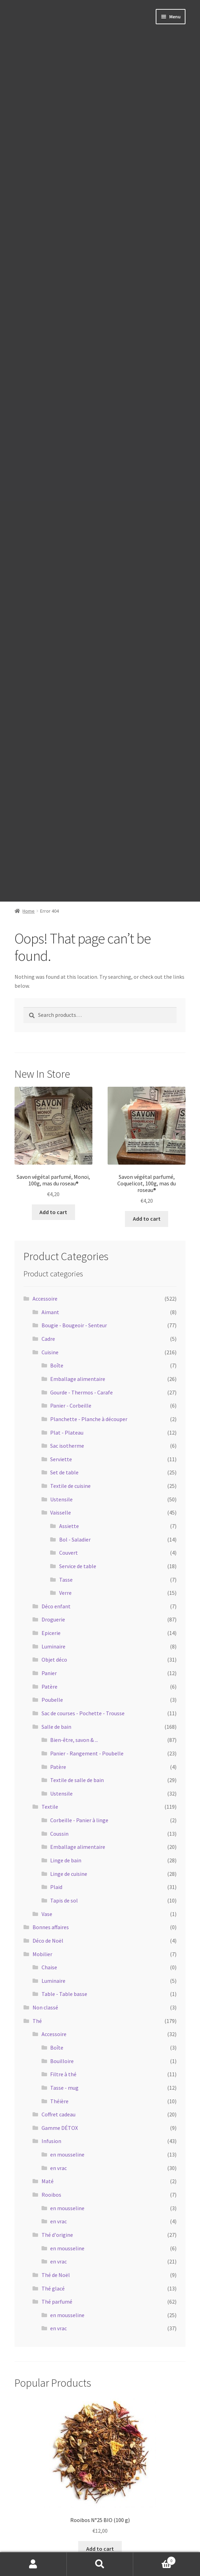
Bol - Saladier (75, 1539)
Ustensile (61, 1499)
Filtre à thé (63, 2074)
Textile (50, 1806)
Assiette (69, 1525)
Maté (48, 2181)
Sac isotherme (67, 1445)
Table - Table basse (64, 1993)
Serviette (61, 1459)
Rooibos (51, 2194)
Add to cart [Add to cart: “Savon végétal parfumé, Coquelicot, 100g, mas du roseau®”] (147, 1218)
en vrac (58, 2167)
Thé (37, 2020)
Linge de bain (65, 1860)
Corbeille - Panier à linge (79, 1820)
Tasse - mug (64, 2087)
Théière (59, 2101)
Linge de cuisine (68, 1873)
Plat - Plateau (66, 1432)
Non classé (45, 2007)
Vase (47, 1913)
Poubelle (52, 1699)
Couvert (68, 1552)
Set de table (64, 1472)
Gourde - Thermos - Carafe (81, 1392)
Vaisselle (60, 1512)
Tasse (66, 1579)
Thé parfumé (57, 2301)
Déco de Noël (48, 1940)
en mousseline (67, 2154)
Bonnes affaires (51, 1927)
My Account (33, 2564)
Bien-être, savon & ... (74, 1739)
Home (28, 911)
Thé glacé (53, 2288)
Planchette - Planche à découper (88, 1419)
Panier (49, 1673)
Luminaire (53, 1646)
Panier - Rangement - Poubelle (87, 1753)
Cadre (48, 1338)
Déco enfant (56, 1606)
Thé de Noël (56, 2274)
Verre (65, 1592)
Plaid (56, 1886)
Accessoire (45, 1298)
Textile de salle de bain (77, 1780)
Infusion (51, 2140)
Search (100, 2564)
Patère (49, 1686)
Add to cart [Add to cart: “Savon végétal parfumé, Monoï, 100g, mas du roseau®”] (53, 1212)
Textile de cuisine (70, 1485)
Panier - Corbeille (70, 1405)
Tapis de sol (64, 1900)
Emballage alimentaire (77, 1378)
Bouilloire (62, 2061)
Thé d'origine (57, 2234)
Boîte (56, 1365)
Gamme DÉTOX (60, 2127)
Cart (154, 2559)
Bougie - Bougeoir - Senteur (74, 1325)
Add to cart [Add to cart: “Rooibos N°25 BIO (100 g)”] (100, 2548)
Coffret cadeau (58, 2114)
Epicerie (51, 1632)
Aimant (50, 1312)
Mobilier (42, 1954)
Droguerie (53, 1619)
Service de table (77, 1566)
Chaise (49, 1967)
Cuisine (50, 1352)
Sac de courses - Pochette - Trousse (83, 1713)
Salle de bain (56, 1726)
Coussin (59, 1833)
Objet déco (54, 1659)
